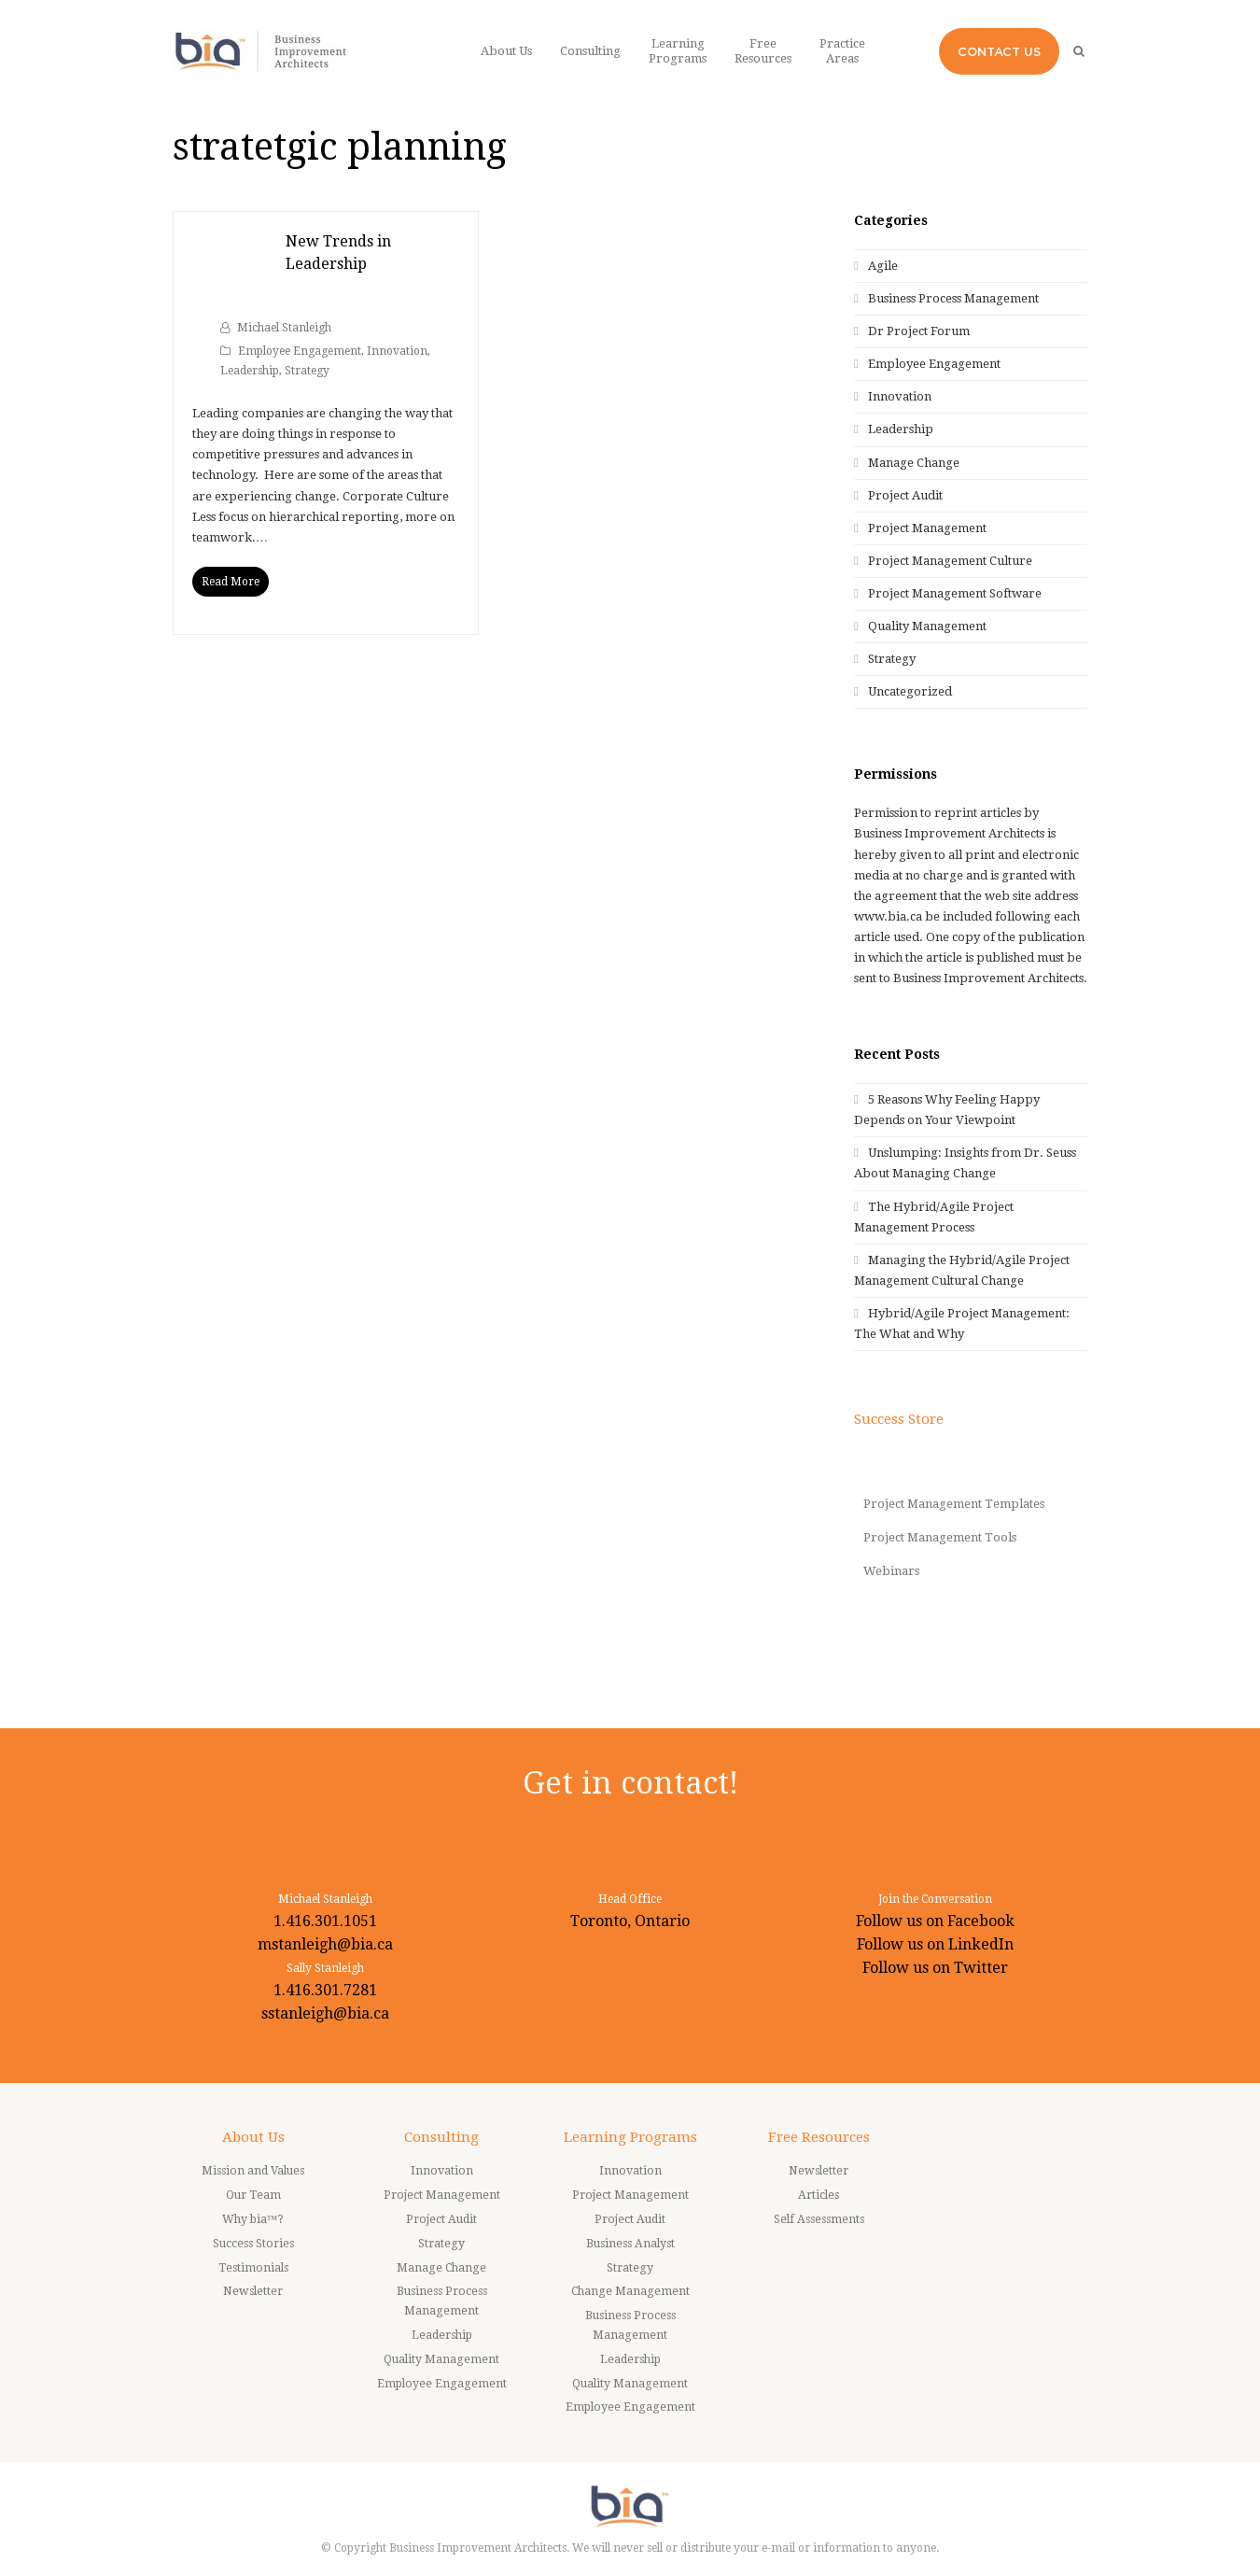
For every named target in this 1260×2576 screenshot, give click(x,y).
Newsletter (253, 2291)
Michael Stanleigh (284, 327)
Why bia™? (253, 2219)
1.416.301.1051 (325, 1921)
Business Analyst (630, 2243)
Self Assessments (819, 2219)
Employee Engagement (299, 351)
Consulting (441, 2137)
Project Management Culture (950, 561)
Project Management (927, 528)
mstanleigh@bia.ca (325, 1944)
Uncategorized (910, 691)
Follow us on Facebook (935, 1921)
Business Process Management (953, 298)
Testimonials (253, 2267)
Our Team (253, 2195)
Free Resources (819, 2137)
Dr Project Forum (919, 331)
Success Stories (253, 2243)
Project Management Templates (953, 1504)
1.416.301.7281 (325, 1990)
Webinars (891, 1571)
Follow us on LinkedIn (935, 1944)
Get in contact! (630, 1783)
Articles (818, 2195)
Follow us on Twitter (935, 1968)
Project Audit (905, 495)
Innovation (397, 351)
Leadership (249, 370)
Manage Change (913, 463)
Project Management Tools (939, 1537)
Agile (883, 266)
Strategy (307, 370)
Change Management (630, 2291)
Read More (230, 581)
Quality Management (927, 626)
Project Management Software (955, 593)
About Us (253, 2137)
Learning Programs (630, 2137)
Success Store (899, 1419)
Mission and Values (253, 2170)
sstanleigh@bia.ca (325, 2013)
